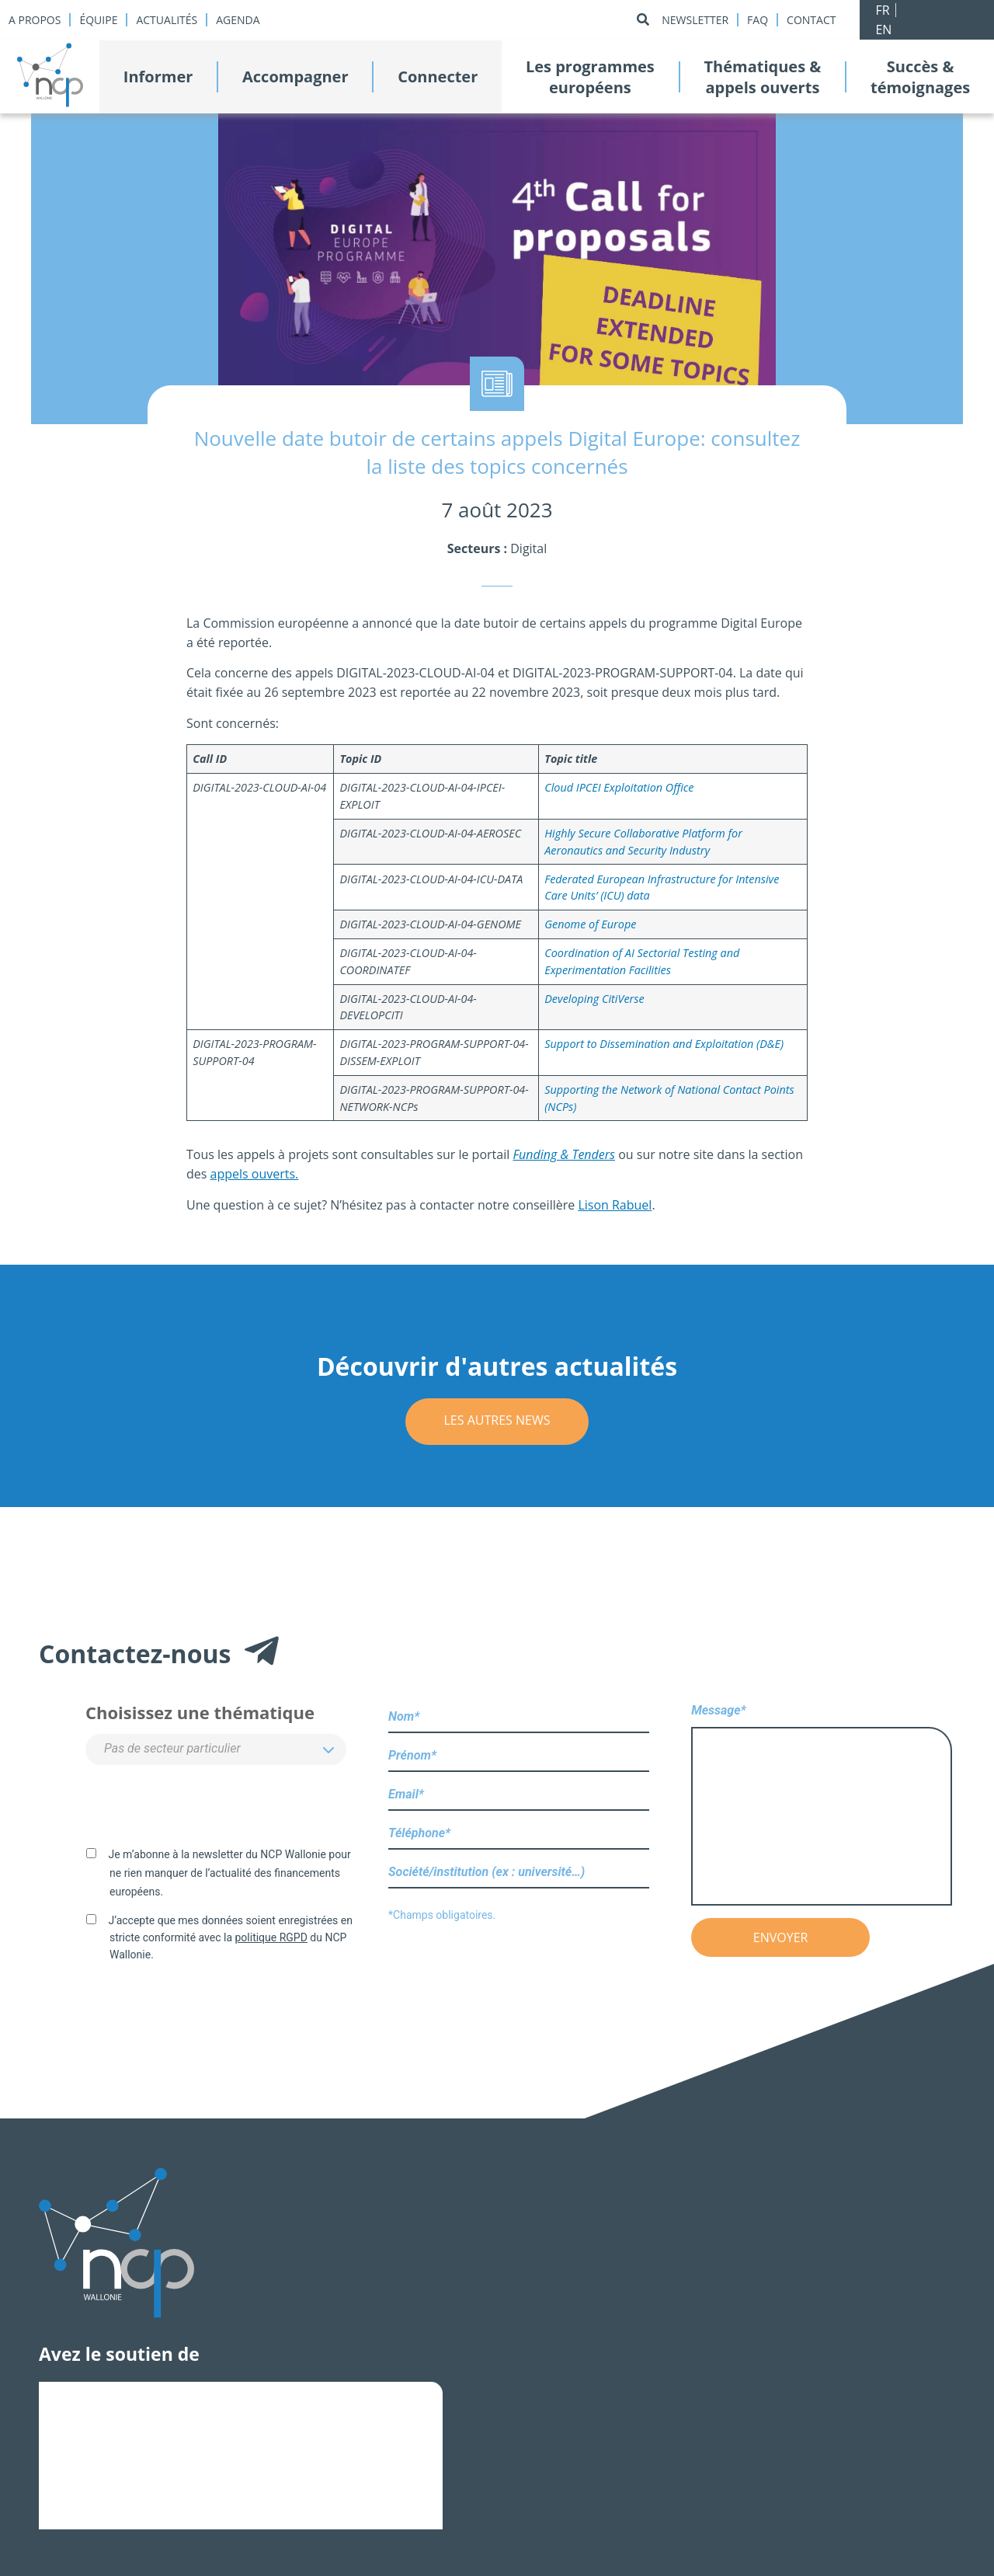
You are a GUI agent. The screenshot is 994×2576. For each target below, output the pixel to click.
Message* (821, 1806)
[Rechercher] (643, 20)
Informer (158, 76)
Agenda (237, 19)
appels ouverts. (254, 1173)
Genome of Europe (590, 924)
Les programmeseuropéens (590, 77)
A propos (35, 19)
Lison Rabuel (615, 1204)
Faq (757, 19)
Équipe (98, 19)
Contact (811, 19)
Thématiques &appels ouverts (762, 77)
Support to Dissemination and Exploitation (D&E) (664, 1043)
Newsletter (695, 19)
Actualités (166, 19)
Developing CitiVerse (594, 998)
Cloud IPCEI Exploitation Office (618, 787)
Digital (528, 548)
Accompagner (295, 76)
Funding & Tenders (564, 1154)
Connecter (438, 76)
